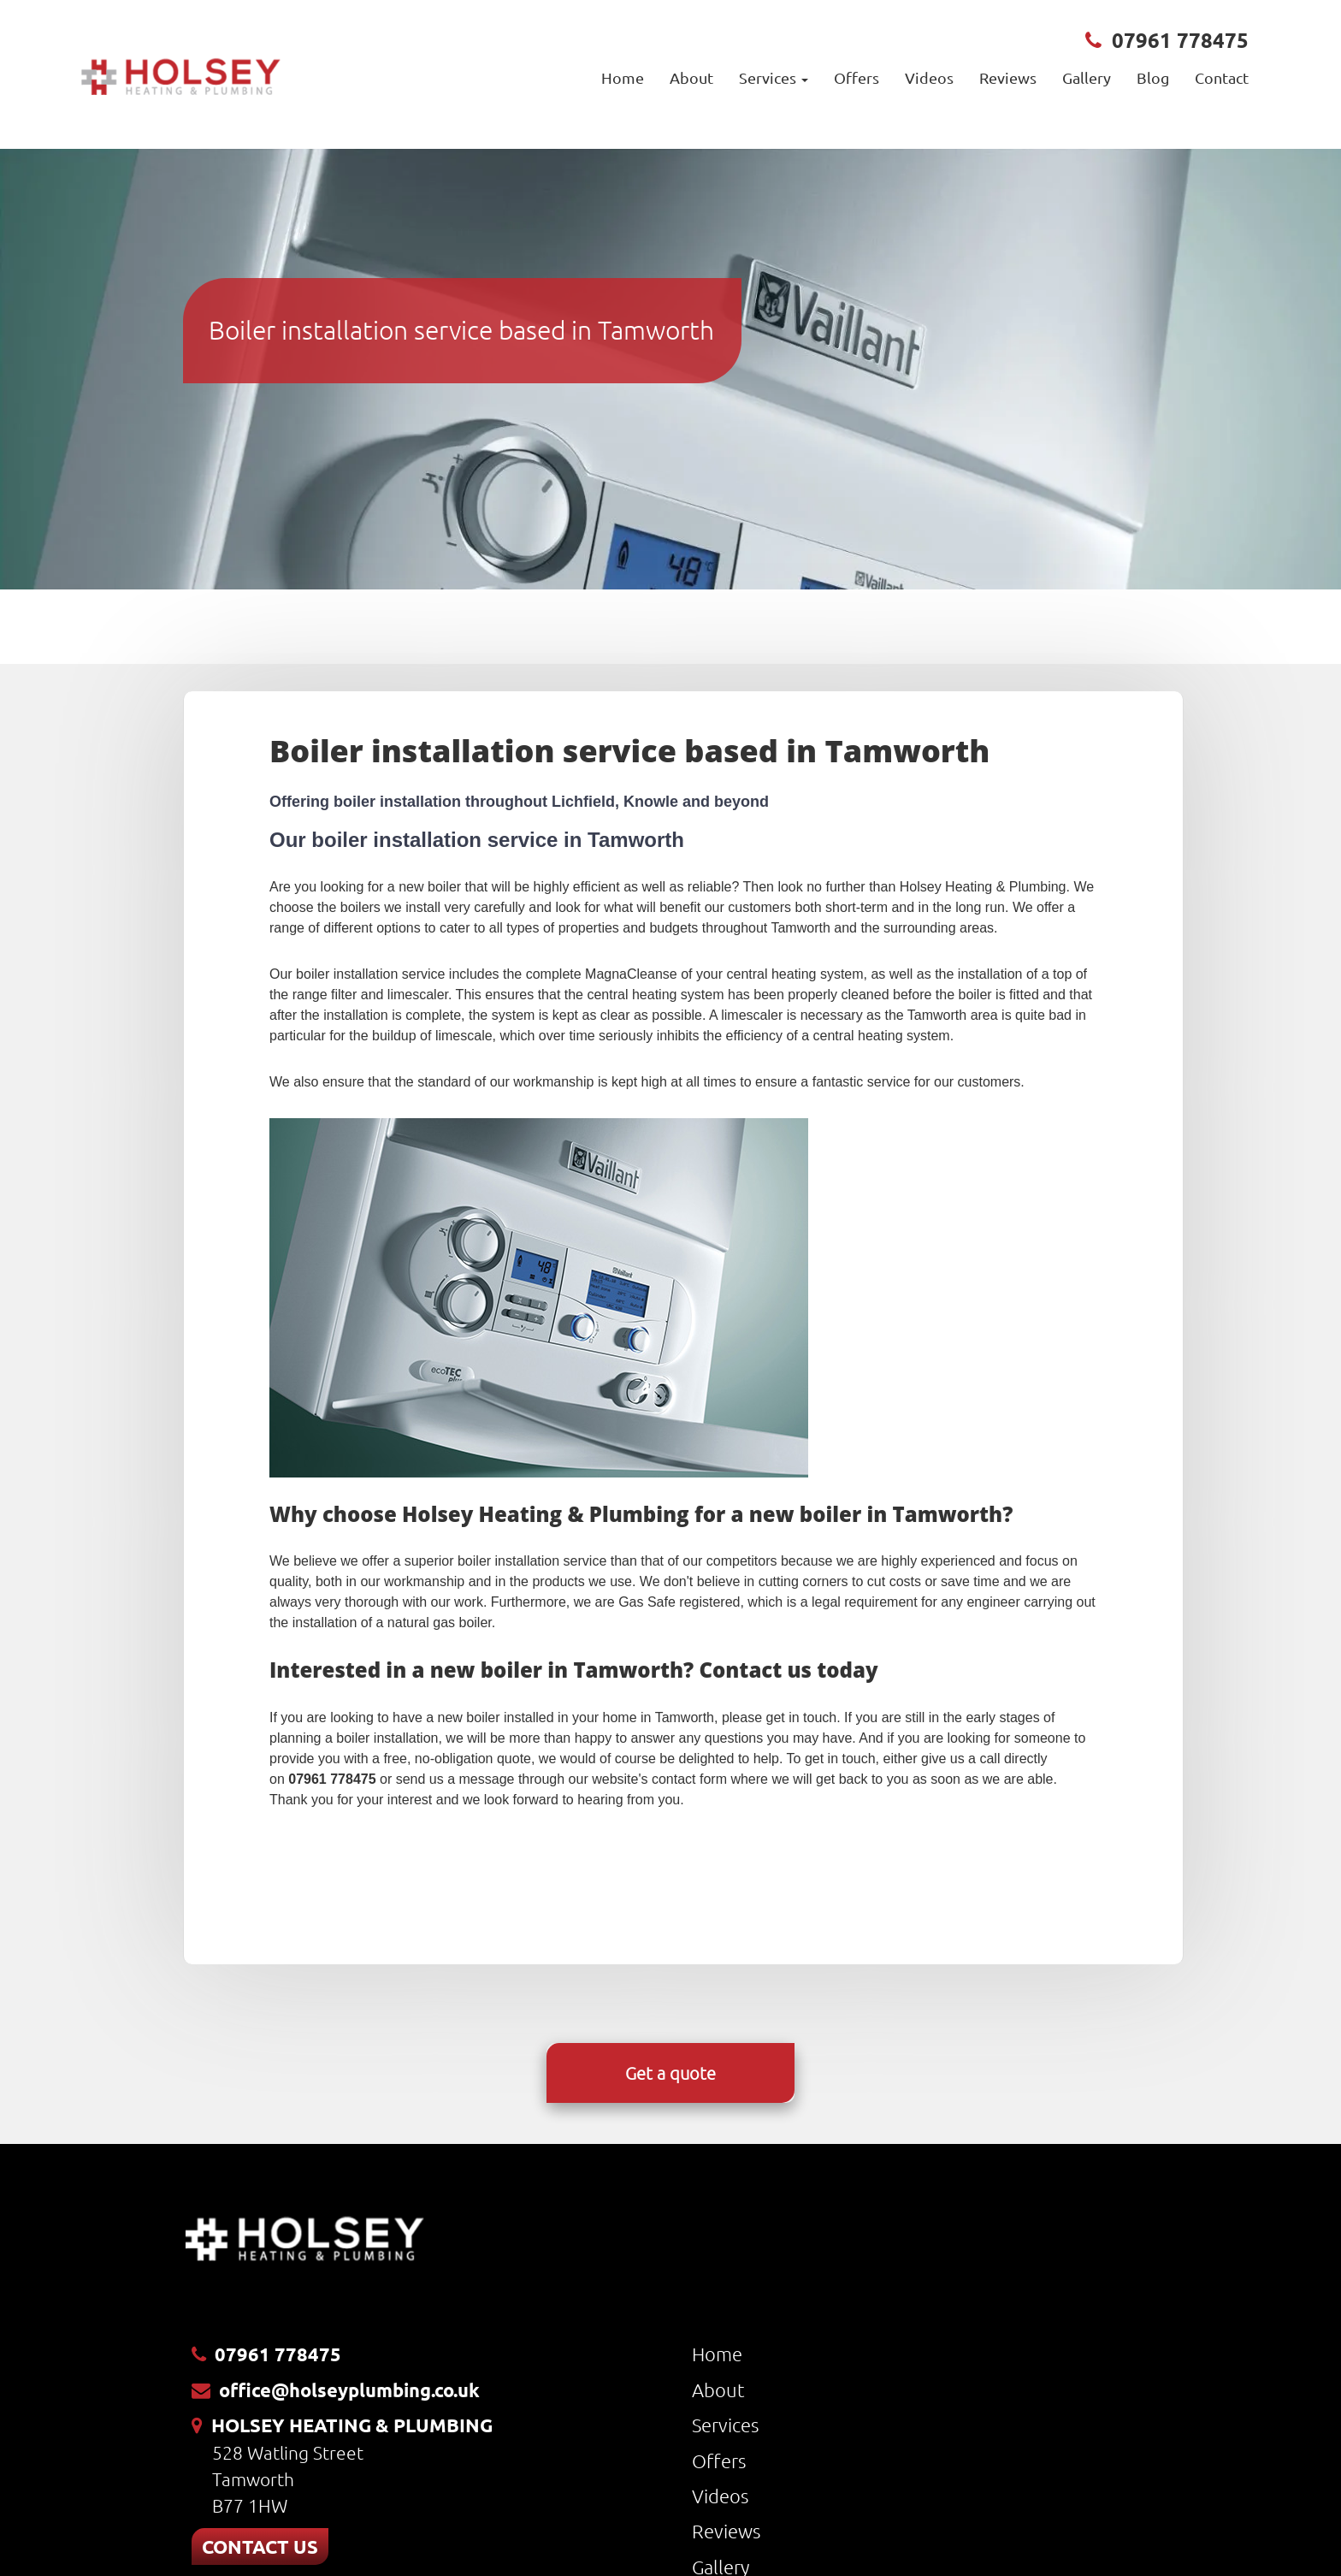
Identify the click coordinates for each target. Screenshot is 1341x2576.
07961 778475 (1180, 40)
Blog (1153, 77)
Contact (1222, 77)
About (691, 77)
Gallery (1086, 77)
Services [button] (773, 77)
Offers (856, 77)
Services (725, 2424)
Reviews (1008, 77)
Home (622, 77)
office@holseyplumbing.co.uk (349, 2389)
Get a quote (670, 2073)
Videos (929, 77)
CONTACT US (260, 2546)
